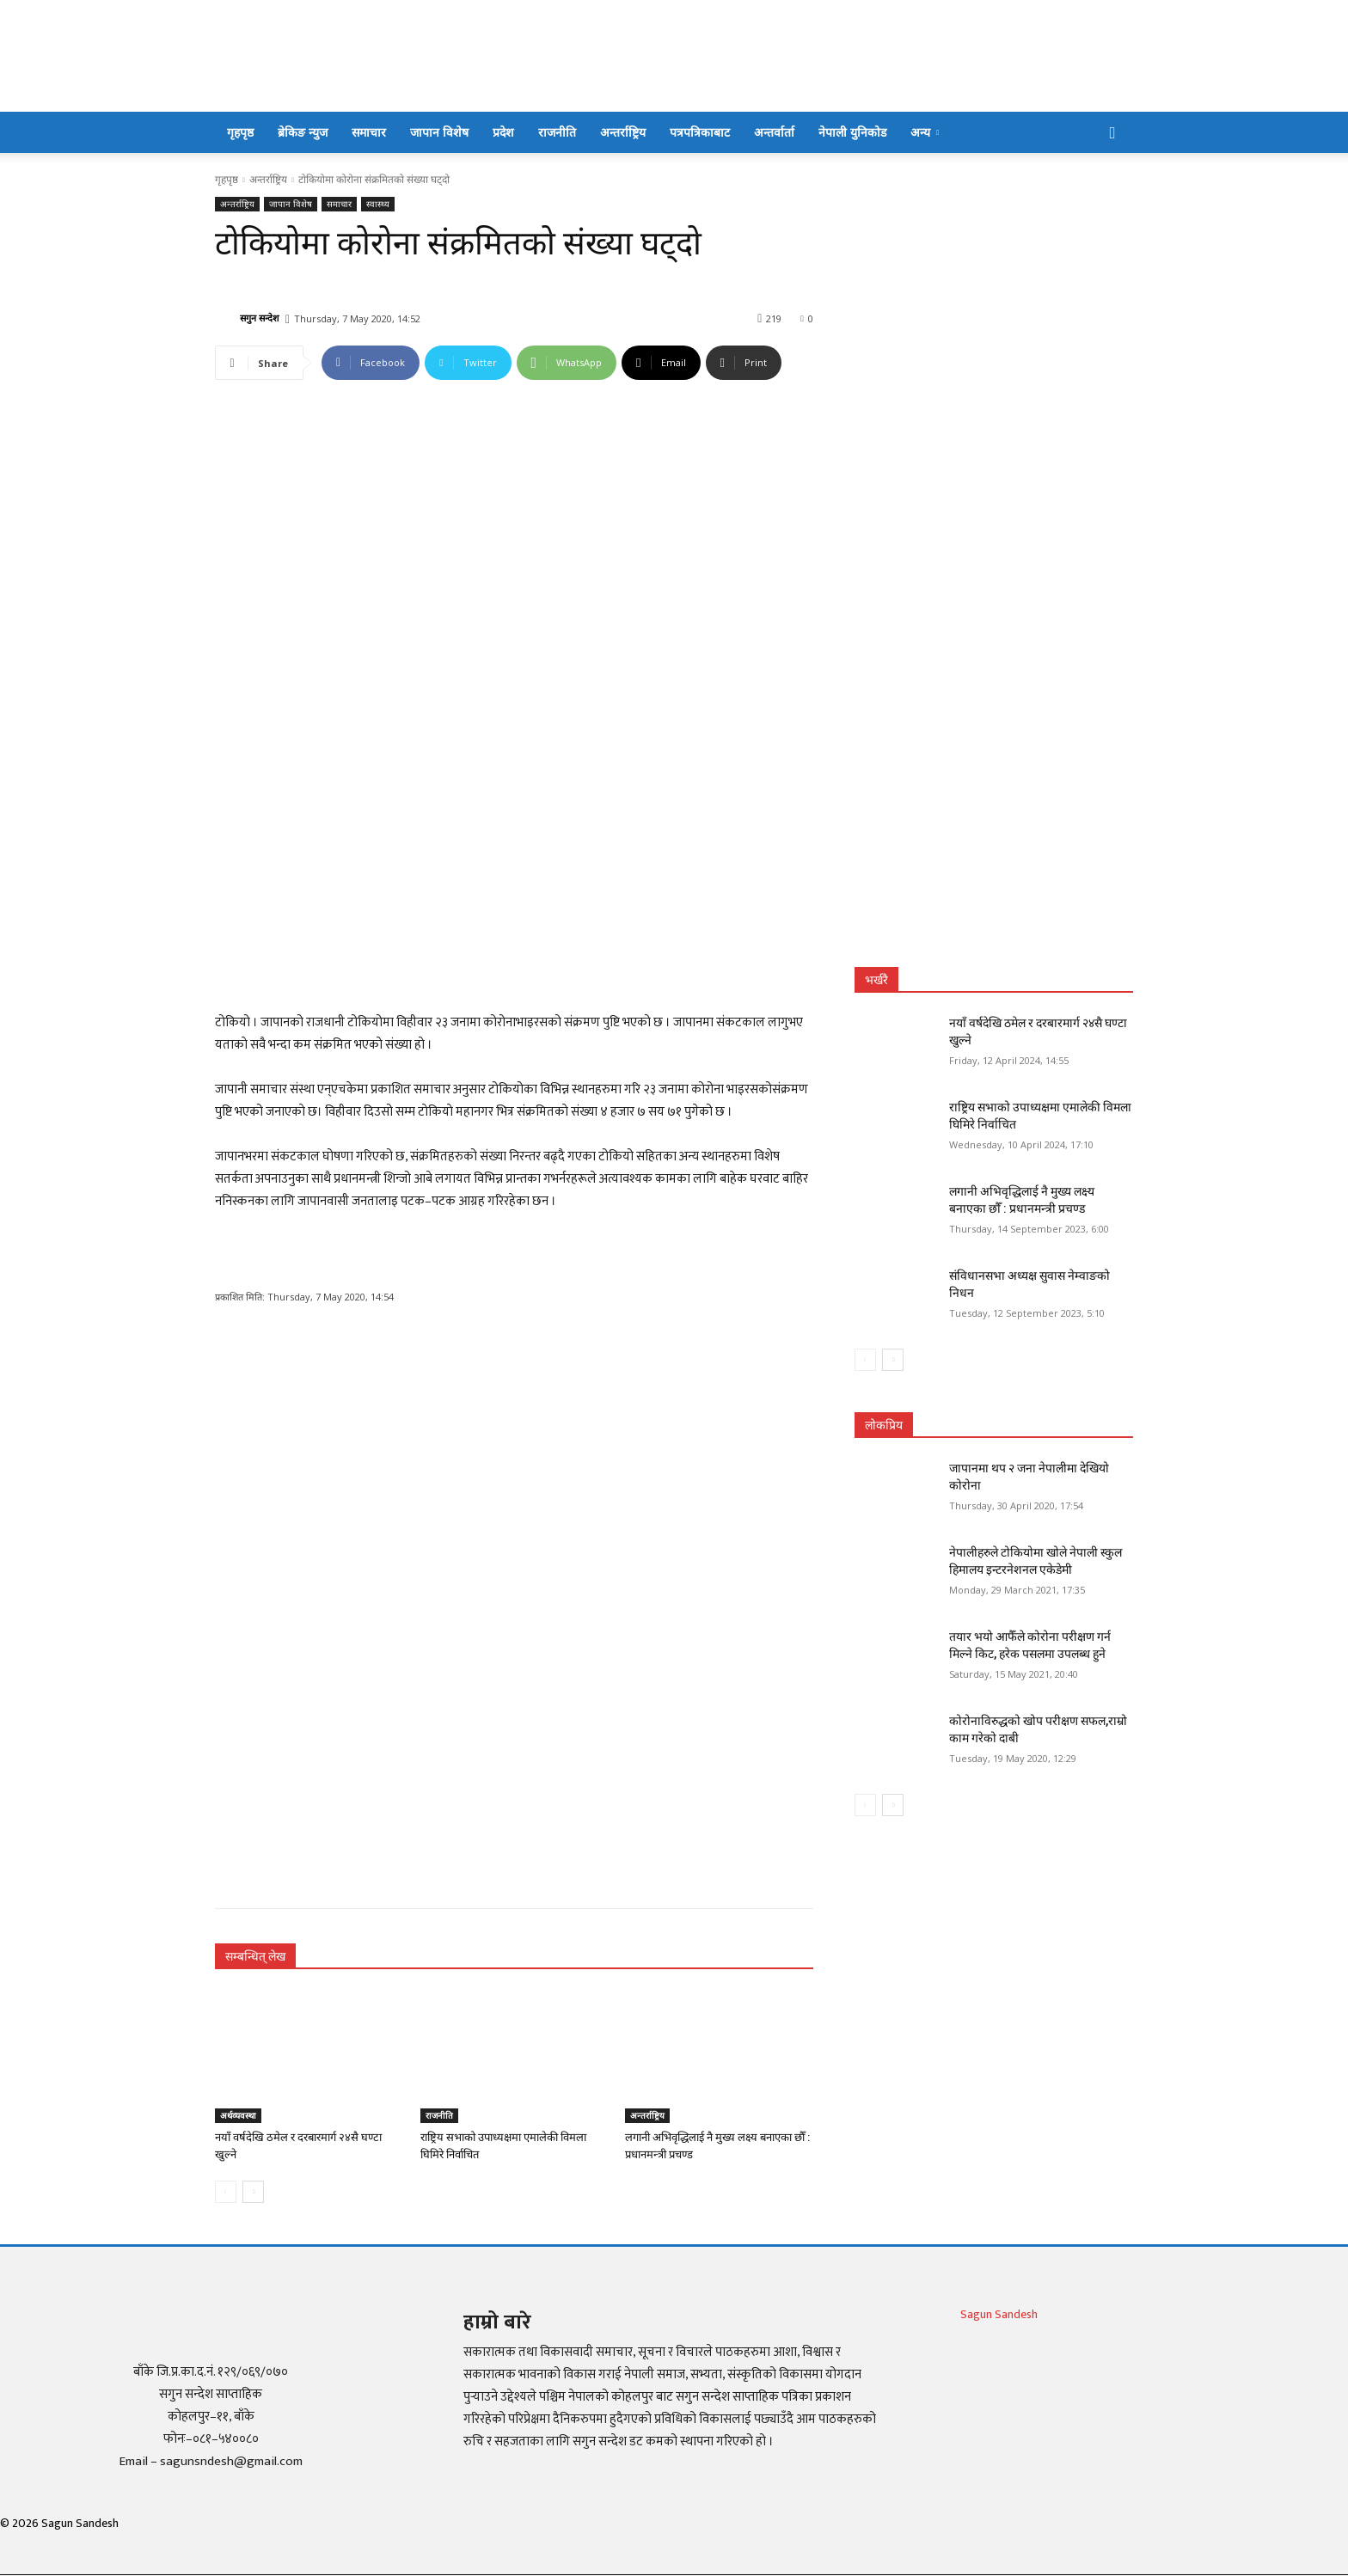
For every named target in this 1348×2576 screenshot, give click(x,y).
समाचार (369, 132)
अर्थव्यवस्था (238, 2115)
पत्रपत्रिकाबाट (700, 132)
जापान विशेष (439, 132)
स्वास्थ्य (378, 204)
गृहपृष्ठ (240, 132)
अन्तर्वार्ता (774, 132)
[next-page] (253, 2192)
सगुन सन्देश (259, 317)
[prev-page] (225, 2192)
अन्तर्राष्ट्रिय (623, 132)
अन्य (924, 132)
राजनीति (557, 132)
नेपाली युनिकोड (852, 132)
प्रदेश (503, 132)
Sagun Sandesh (999, 2314)
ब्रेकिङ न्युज (303, 132)
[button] (1112, 133)
